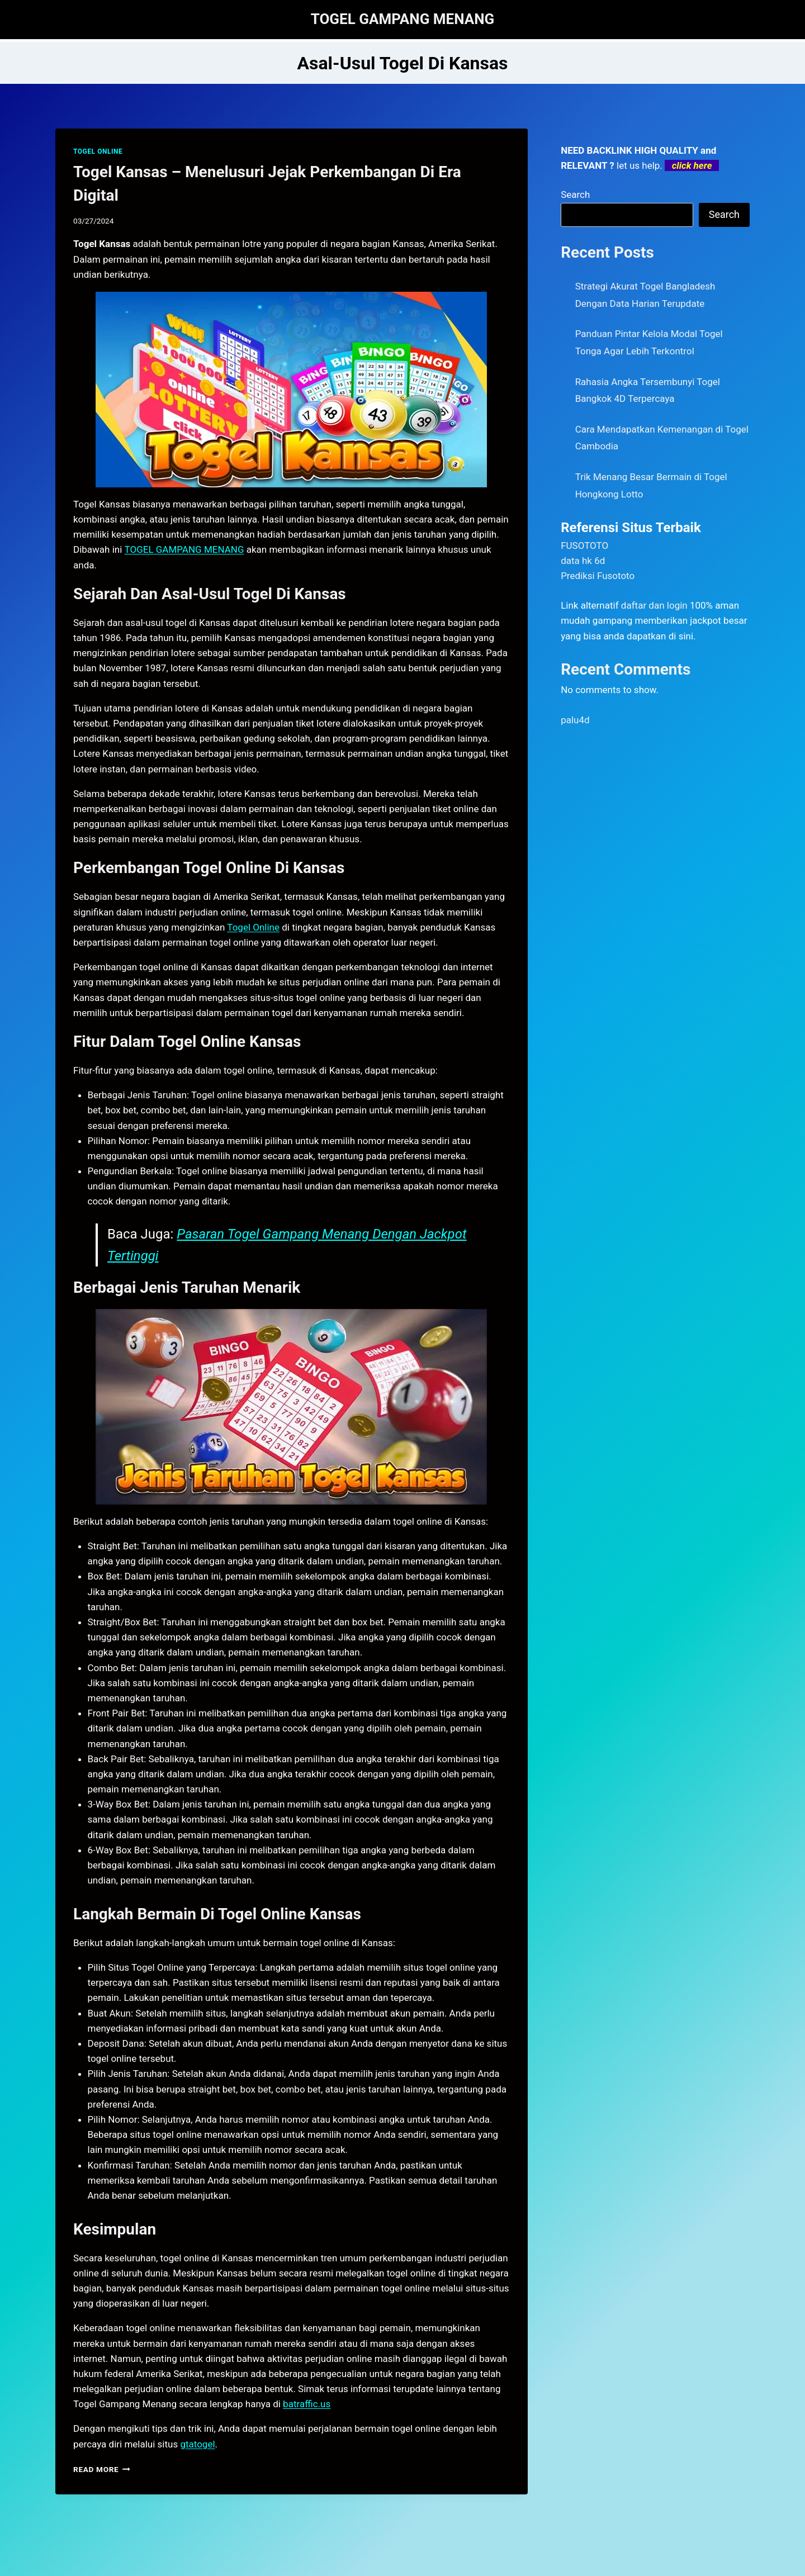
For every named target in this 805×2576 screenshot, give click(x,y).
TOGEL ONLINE (97, 151)
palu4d (575, 719)
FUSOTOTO (584, 545)
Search (575, 194)
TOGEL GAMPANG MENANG (184, 549)
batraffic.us (306, 2403)
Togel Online (253, 927)
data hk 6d (583, 560)
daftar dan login (654, 605)
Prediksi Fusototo (597, 575)
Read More (101, 2469)
